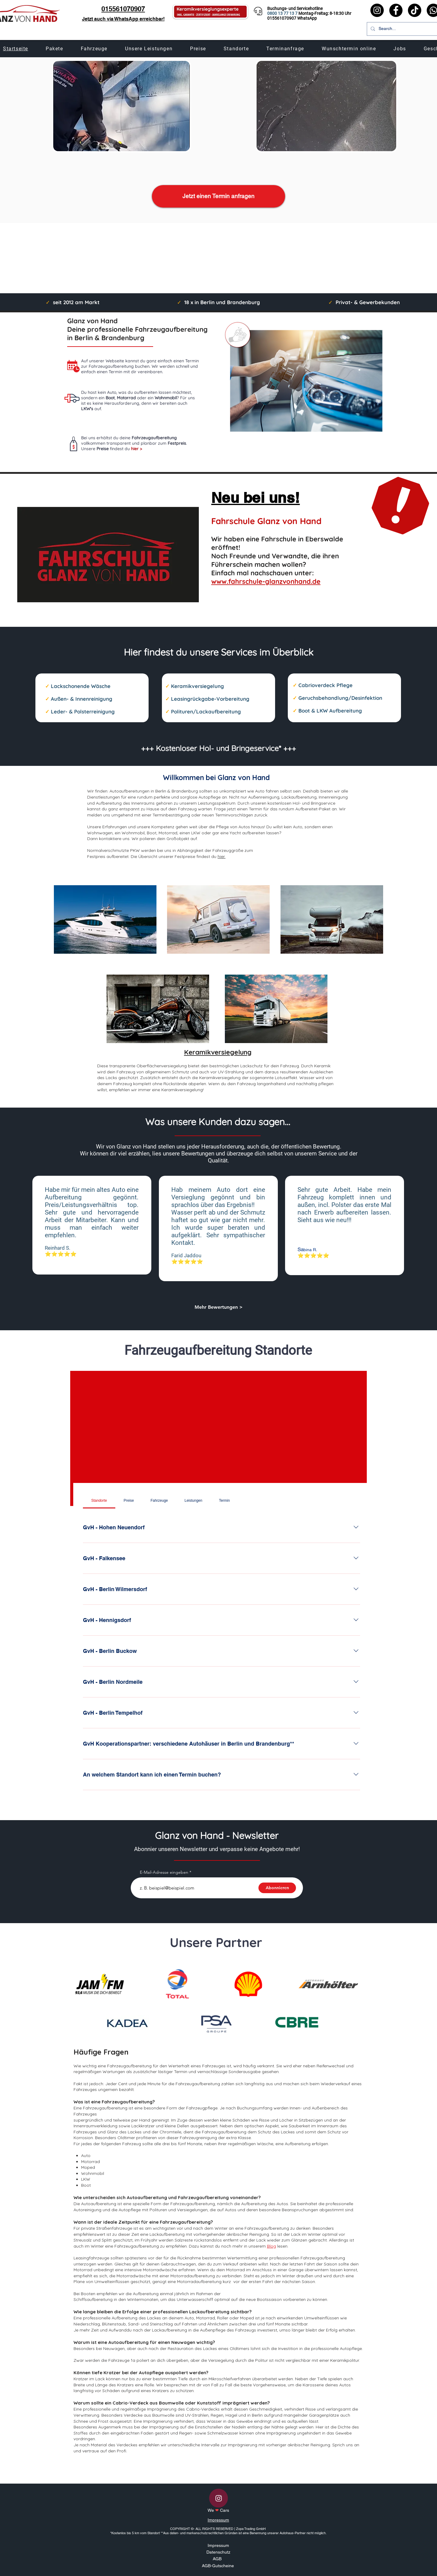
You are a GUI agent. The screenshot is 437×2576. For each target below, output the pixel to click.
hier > (136, 448)
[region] (105, 909)
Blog (271, 2246)
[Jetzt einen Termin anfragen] (218, 196)
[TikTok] (414, 10)
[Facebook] (395, 10)
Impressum (218, 2520)
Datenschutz (218, 2552)
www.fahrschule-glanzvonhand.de (265, 581)
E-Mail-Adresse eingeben (164, 1872)
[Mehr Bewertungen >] (218, 1307)
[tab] (99, 1500)
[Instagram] (377, 10)
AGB (217, 2558)
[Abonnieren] (277, 1888)
